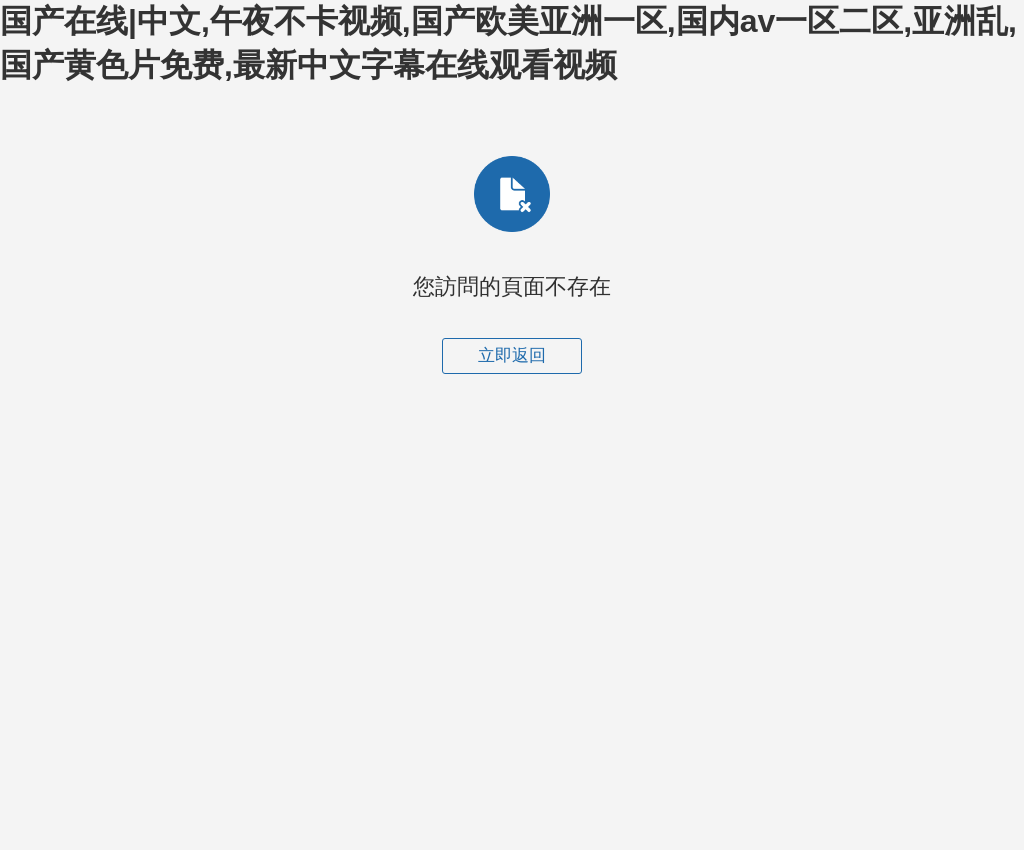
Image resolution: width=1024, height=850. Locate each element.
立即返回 (512, 355)
